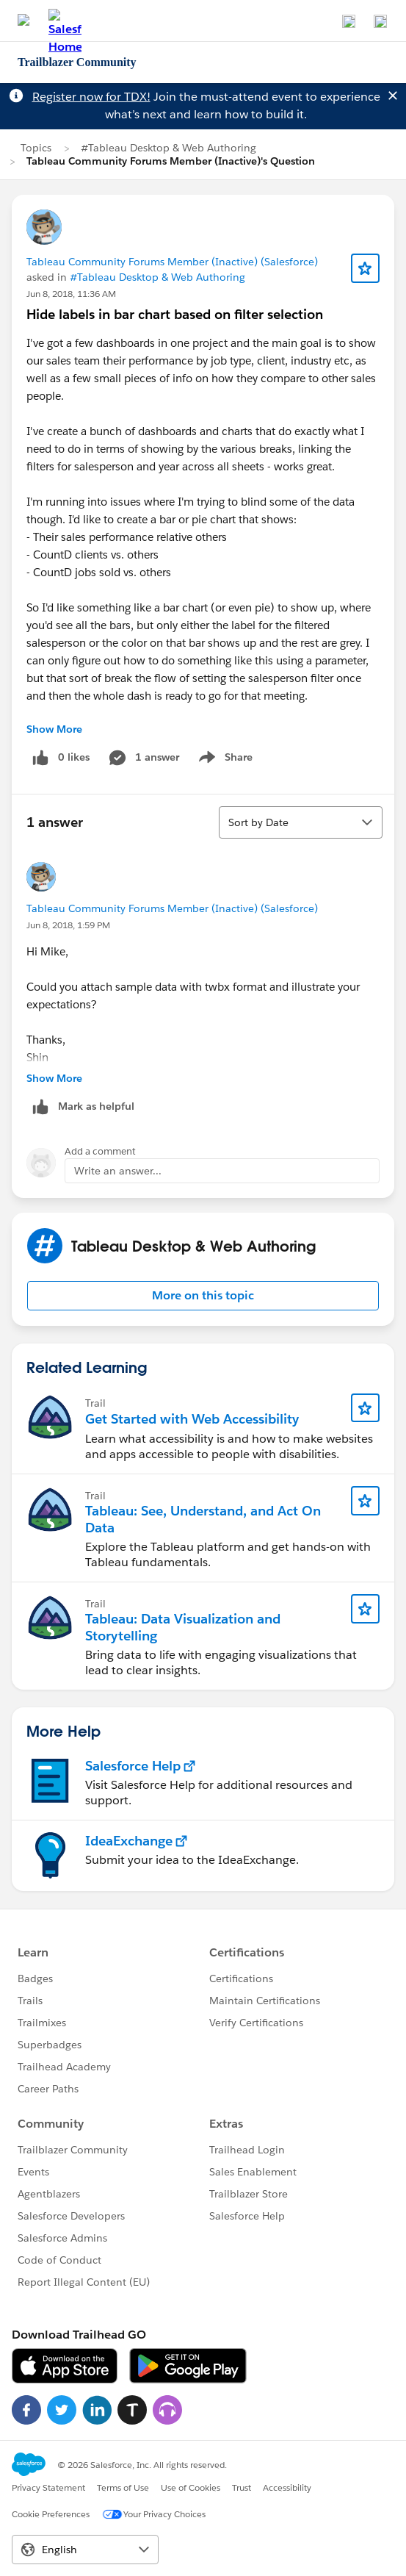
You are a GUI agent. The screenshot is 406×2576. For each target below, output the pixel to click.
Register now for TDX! (91, 96)
